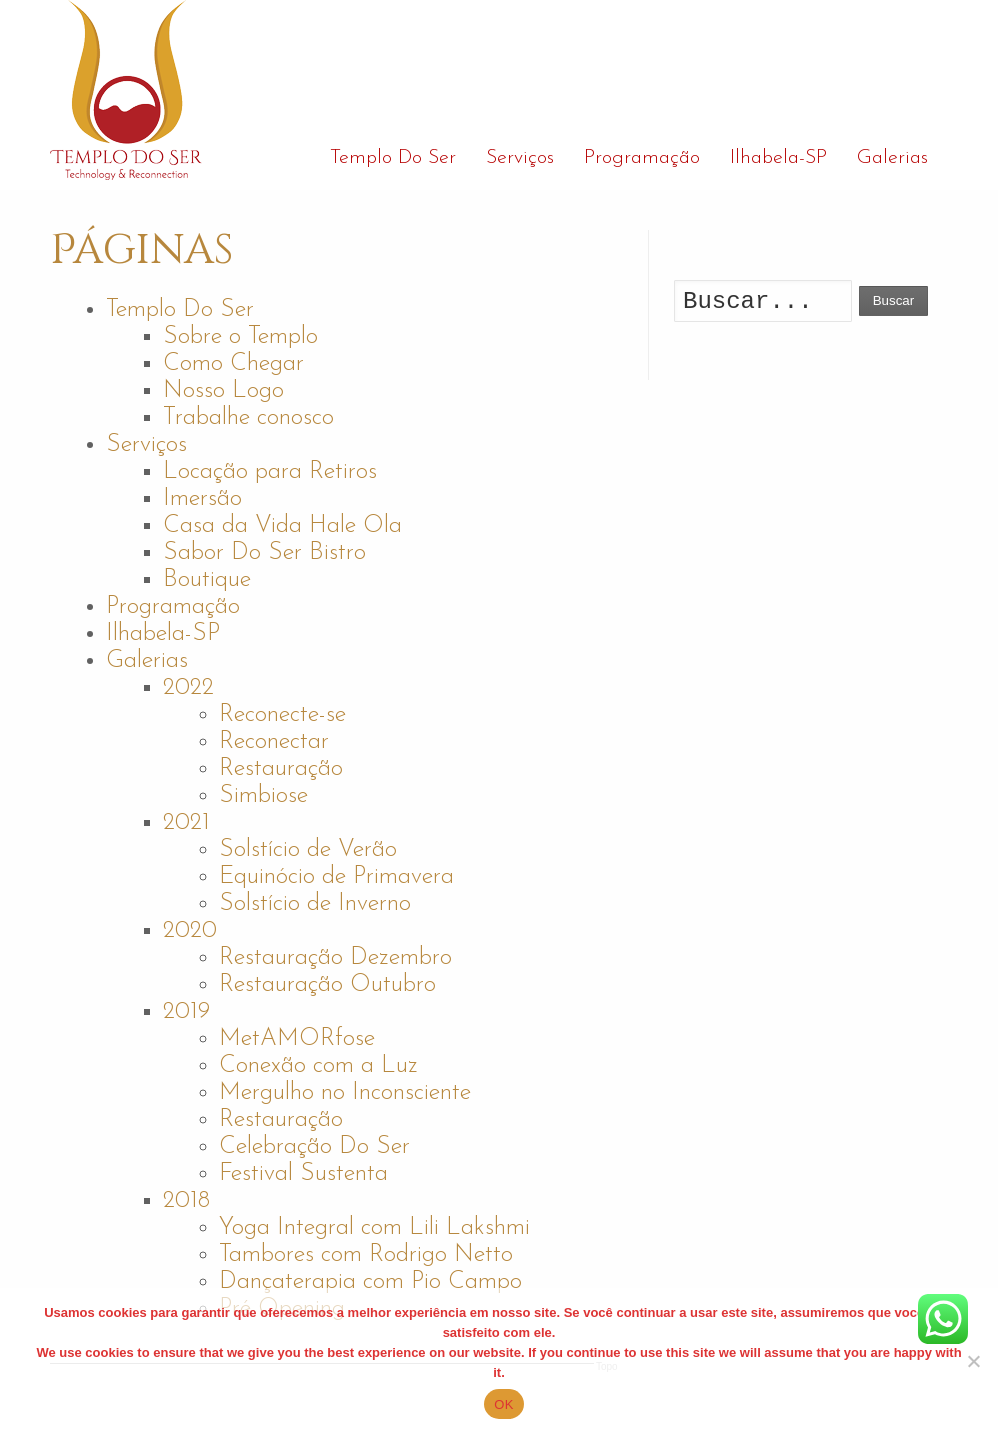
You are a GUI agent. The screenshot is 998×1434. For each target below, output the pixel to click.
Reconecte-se (282, 715)
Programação (173, 607)
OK (503, 1404)
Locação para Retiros (270, 472)
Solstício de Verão (308, 850)
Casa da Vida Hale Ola (282, 526)
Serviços (146, 445)
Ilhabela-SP (163, 634)
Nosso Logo (223, 391)
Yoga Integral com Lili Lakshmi (374, 1228)
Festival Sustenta (303, 1174)
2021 (186, 823)
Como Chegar (233, 364)
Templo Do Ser (180, 310)
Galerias (147, 661)
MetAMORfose (297, 1039)
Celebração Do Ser (314, 1147)
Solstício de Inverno (315, 904)
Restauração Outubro (327, 985)
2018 (186, 1201)
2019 (186, 1012)
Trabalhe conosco (248, 418)
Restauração (281, 769)
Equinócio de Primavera (336, 877)
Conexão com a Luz (318, 1066)
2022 (188, 688)
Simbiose (263, 796)
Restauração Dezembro (335, 958)
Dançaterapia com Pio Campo (370, 1282)
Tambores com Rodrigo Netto (366, 1255)
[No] (973, 1361)
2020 (190, 931)
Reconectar (274, 742)
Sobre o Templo (240, 337)
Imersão (202, 499)
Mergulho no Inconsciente (345, 1093)
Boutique (207, 580)
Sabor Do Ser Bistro (264, 553)
